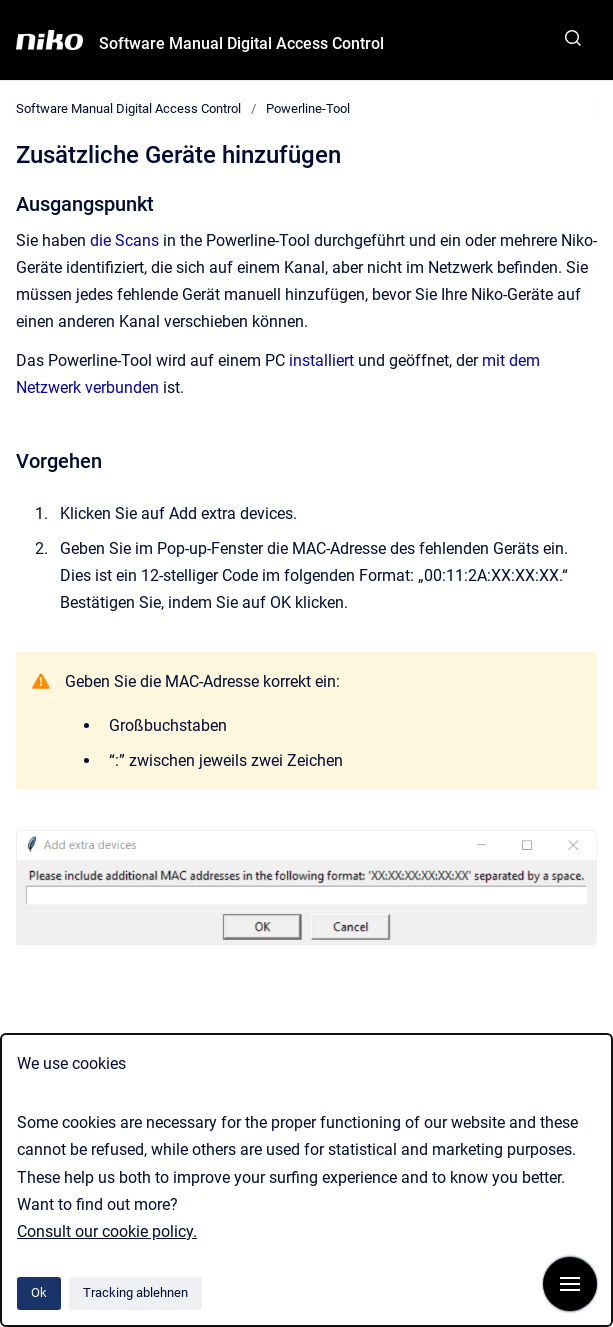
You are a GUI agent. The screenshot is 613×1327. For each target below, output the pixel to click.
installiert (321, 360)
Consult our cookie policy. (107, 1231)
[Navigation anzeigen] (570, 1284)
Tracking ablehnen (135, 1292)
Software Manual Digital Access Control (241, 43)
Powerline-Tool (308, 108)
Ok (39, 1292)
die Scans (124, 240)
